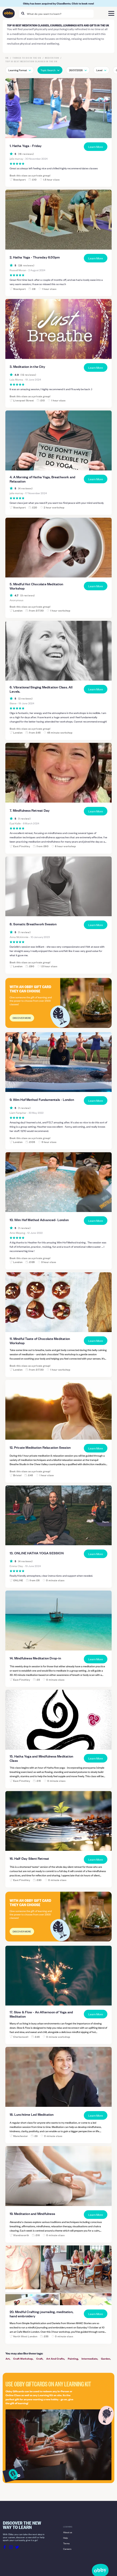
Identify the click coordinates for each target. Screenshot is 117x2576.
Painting (73, 2358)
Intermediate (89, 2358)
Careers (67, 2548)
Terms (66, 2543)
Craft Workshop (23, 2358)
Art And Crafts (55, 2358)
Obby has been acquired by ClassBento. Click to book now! (58, 3)
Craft (39, 2358)
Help (65, 2537)
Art (8, 2358)
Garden (105, 2358)
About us (67, 2532)
